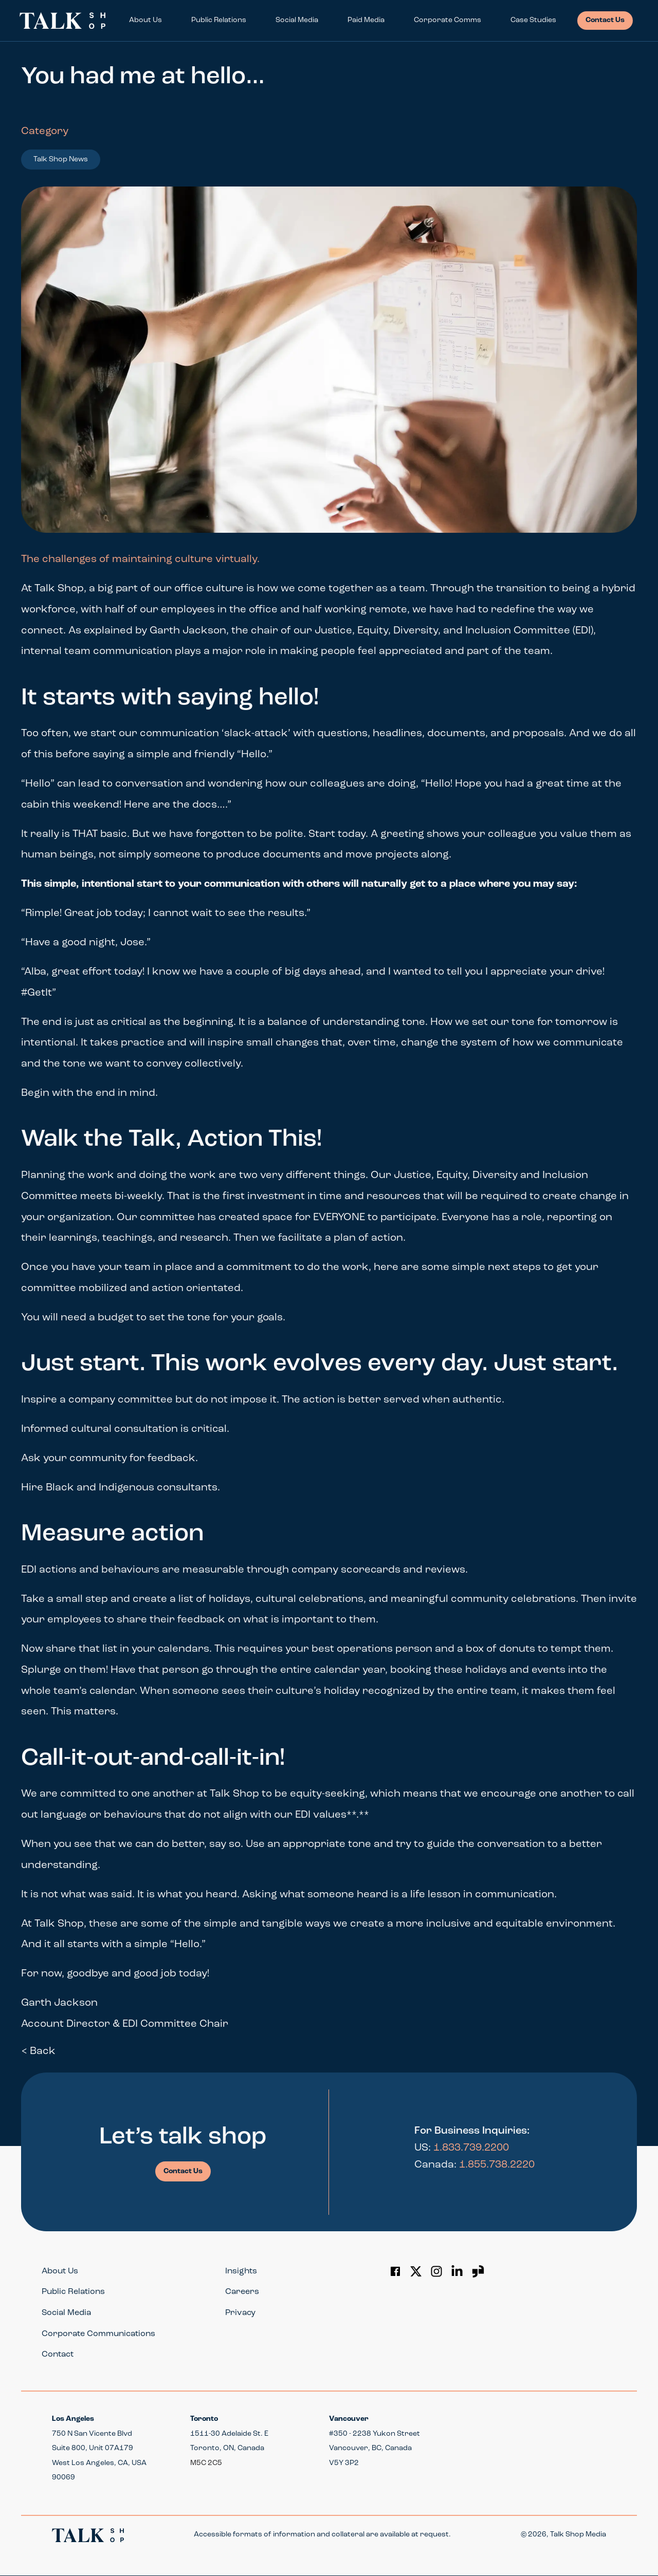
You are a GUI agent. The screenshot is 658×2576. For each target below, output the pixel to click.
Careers (242, 2292)
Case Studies (533, 20)
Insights (241, 2271)
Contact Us (605, 20)
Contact (58, 2354)
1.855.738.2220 (497, 2165)
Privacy (240, 2313)
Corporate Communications (98, 2334)
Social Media (297, 20)
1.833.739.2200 (471, 2148)
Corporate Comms (447, 20)
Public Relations (218, 20)
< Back (38, 2051)
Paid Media (366, 20)
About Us (145, 20)
